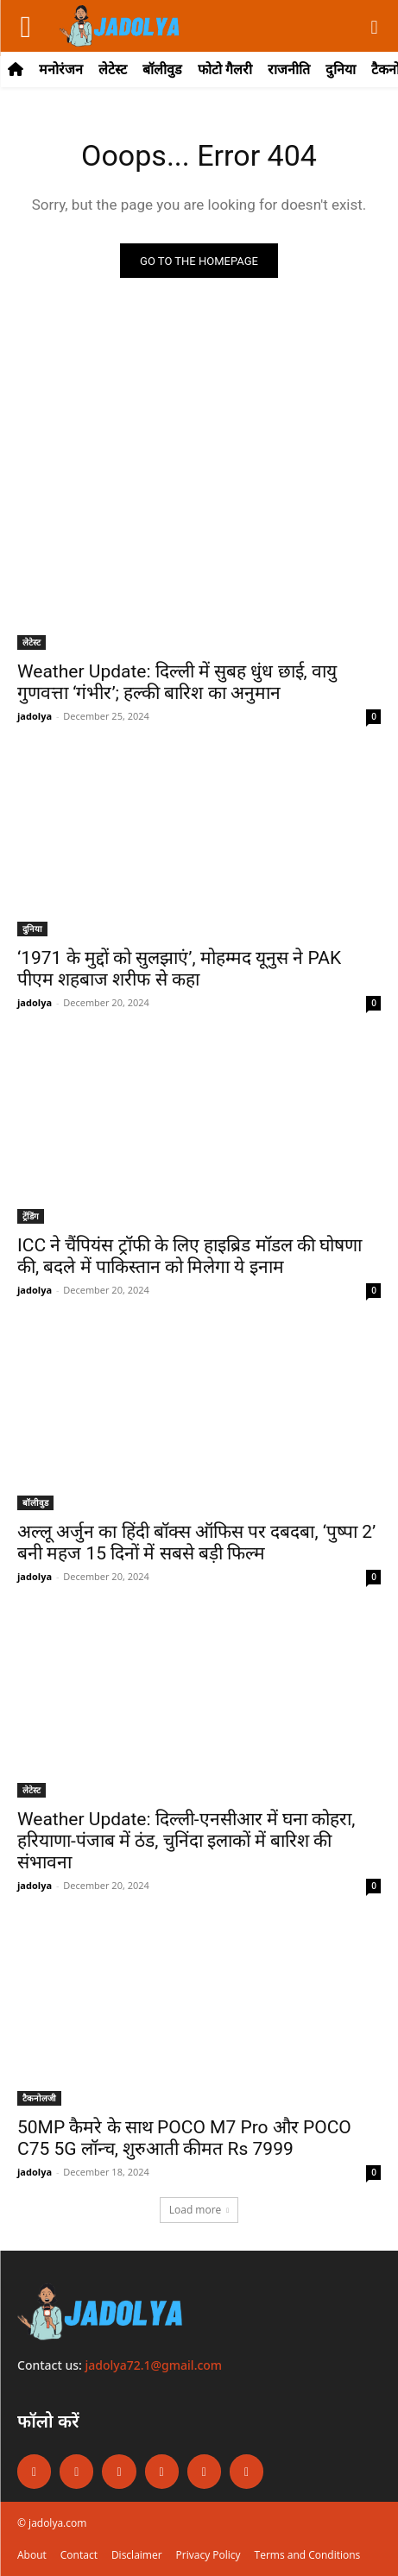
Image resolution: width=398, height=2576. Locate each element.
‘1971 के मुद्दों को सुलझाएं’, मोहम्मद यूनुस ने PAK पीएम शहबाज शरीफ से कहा (179, 969)
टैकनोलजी (39, 2098)
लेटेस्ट (31, 642)
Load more (199, 2209)
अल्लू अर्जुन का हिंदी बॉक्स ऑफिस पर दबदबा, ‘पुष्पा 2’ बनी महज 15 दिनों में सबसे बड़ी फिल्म (196, 1542)
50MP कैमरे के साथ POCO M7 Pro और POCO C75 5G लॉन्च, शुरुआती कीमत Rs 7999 (184, 2138)
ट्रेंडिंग (30, 1216)
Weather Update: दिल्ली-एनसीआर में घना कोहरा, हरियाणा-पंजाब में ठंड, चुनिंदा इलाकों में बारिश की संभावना (186, 1841)
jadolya (34, 715)
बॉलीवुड (35, 1502)
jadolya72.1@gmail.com (154, 2365)
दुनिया (32, 929)
